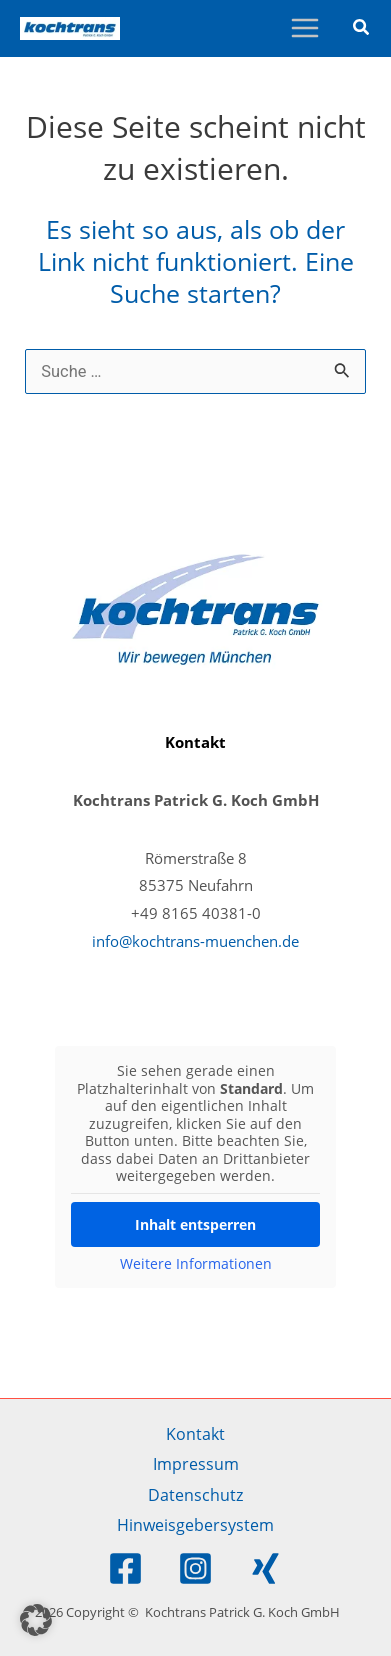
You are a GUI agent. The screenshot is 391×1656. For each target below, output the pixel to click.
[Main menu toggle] (304, 28)
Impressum (196, 1463)
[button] (362, 29)
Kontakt (195, 1433)
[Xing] (265, 1568)
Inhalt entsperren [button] (195, 1223)
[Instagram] (195, 1568)
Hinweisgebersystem (195, 1524)
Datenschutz (195, 1494)
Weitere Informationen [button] (196, 1263)
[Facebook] (125, 1568)
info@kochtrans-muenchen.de (195, 941)
